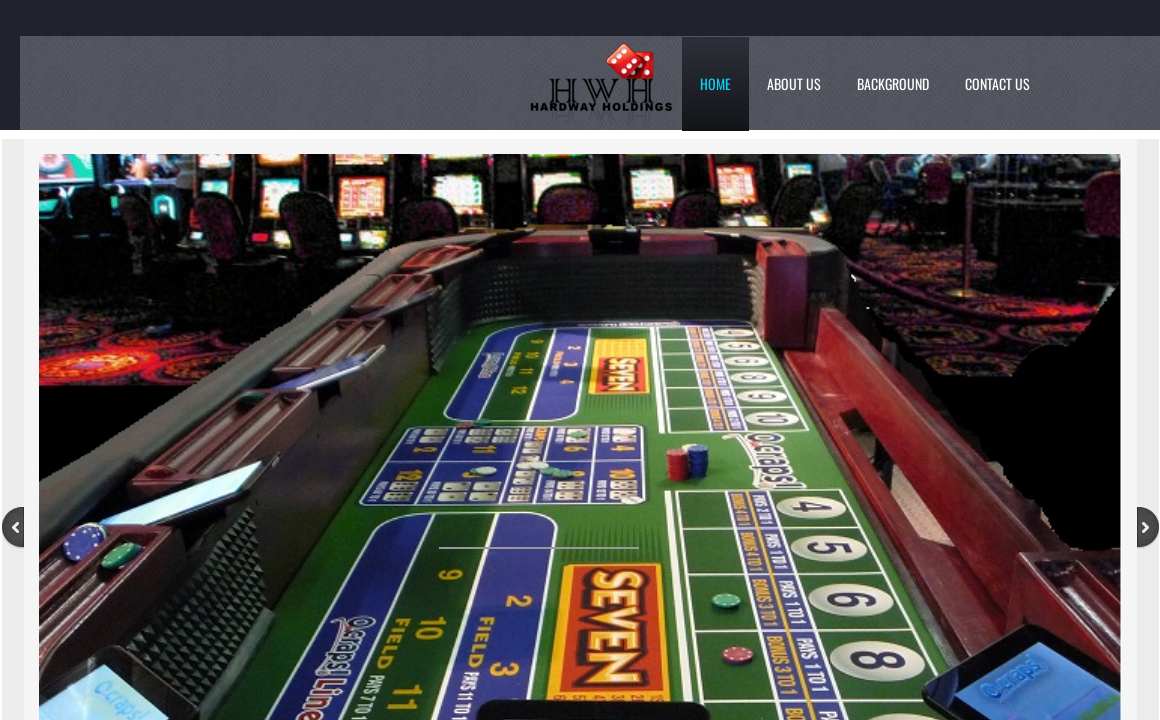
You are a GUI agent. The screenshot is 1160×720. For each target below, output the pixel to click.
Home (715, 83)
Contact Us (997, 83)
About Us (794, 83)
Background (893, 83)
